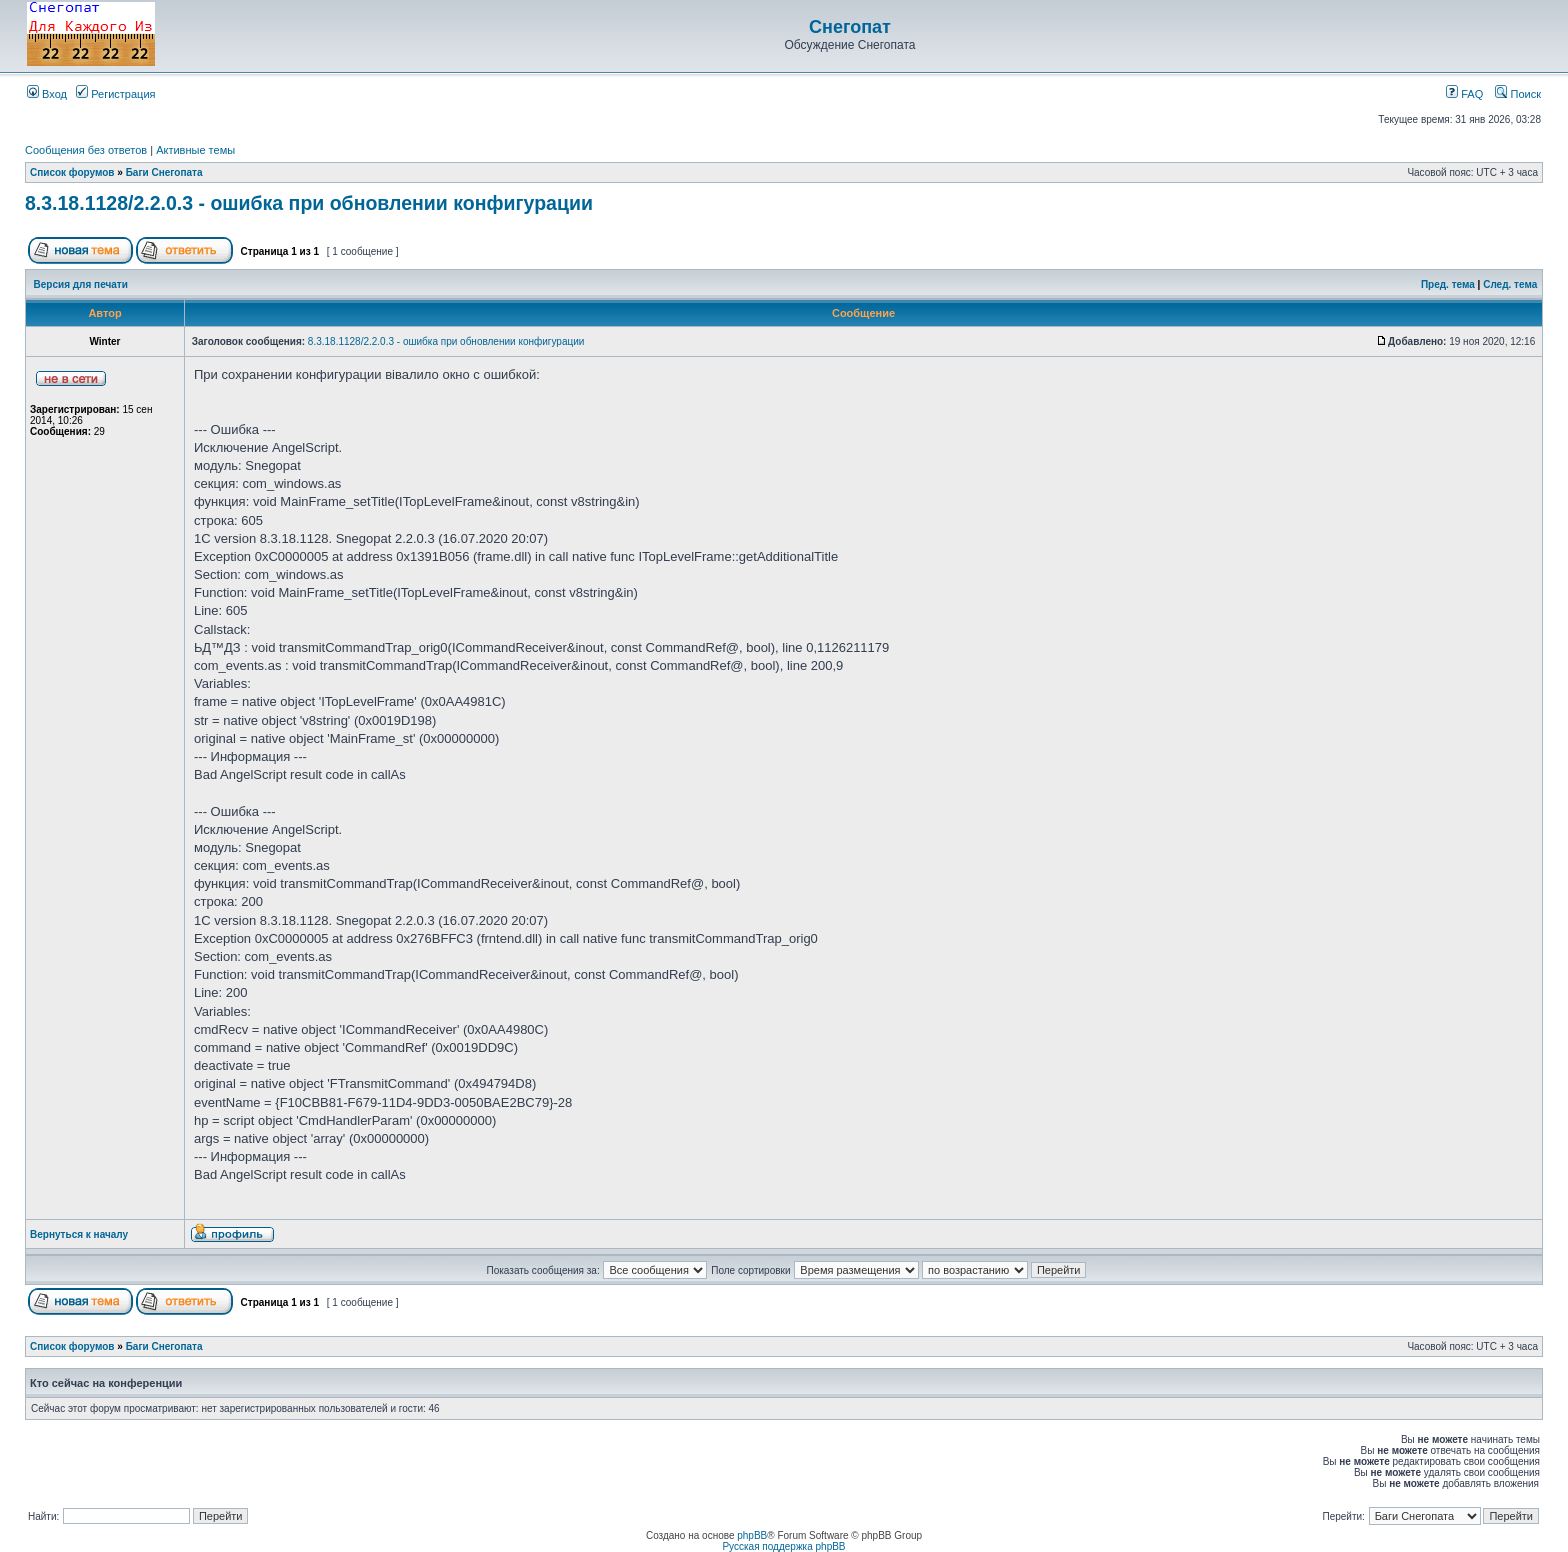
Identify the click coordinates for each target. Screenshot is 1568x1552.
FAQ (1464, 94)
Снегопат (850, 27)
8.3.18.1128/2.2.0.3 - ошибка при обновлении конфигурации (309, 203)
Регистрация (115, 94)
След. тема (1510, 284)
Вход (47, 94)
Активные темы (195, 150)
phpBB (752, 1535)
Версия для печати (81, 284)
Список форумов (72, 172)
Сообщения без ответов (86, 150)
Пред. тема (1448, 284)
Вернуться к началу (79, 1234)
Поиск (1518, 94)
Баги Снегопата (164, 172)
